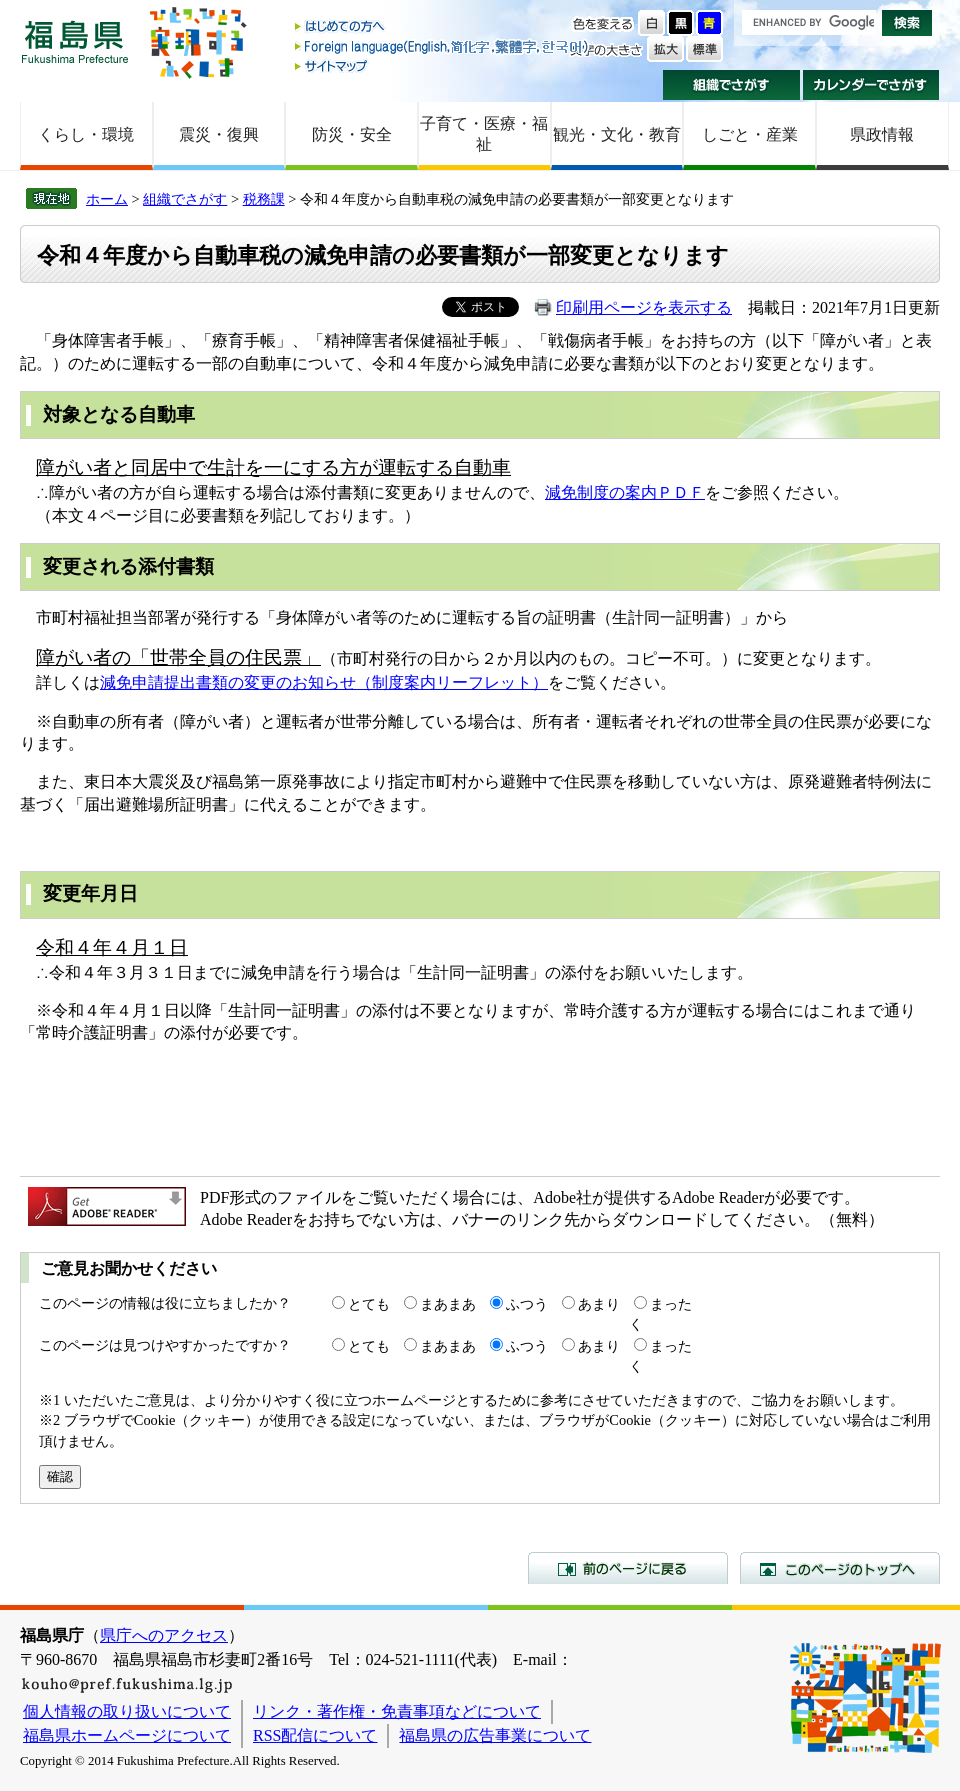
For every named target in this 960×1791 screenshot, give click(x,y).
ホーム (107, 199)
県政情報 (882, 134)
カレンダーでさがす (871, 85)
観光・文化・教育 (617, 134)
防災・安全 (352, 134)
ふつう (527, 1304)
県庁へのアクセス (164, 1635)
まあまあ (448, 1304)
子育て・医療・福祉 (484, 134)
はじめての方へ (443, 27)
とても (369, 1304)
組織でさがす (731, 85)
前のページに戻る (628, 1568)
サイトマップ (443, 65)
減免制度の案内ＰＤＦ (625, 492)
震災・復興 (219, 134)
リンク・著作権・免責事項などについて (397, 1711)
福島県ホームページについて (127, 1735)
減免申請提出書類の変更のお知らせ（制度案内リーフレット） (324, 682)
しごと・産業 (750, 134)
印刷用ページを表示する (644, 307)
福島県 (75, 41)
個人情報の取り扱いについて (127, 1711)
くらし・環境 (86, 134)
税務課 (264, 199)
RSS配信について (315, 1735)
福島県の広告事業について (495, 1735)
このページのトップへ (840, 1568)
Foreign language (443, 46)
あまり (599, 1304)
